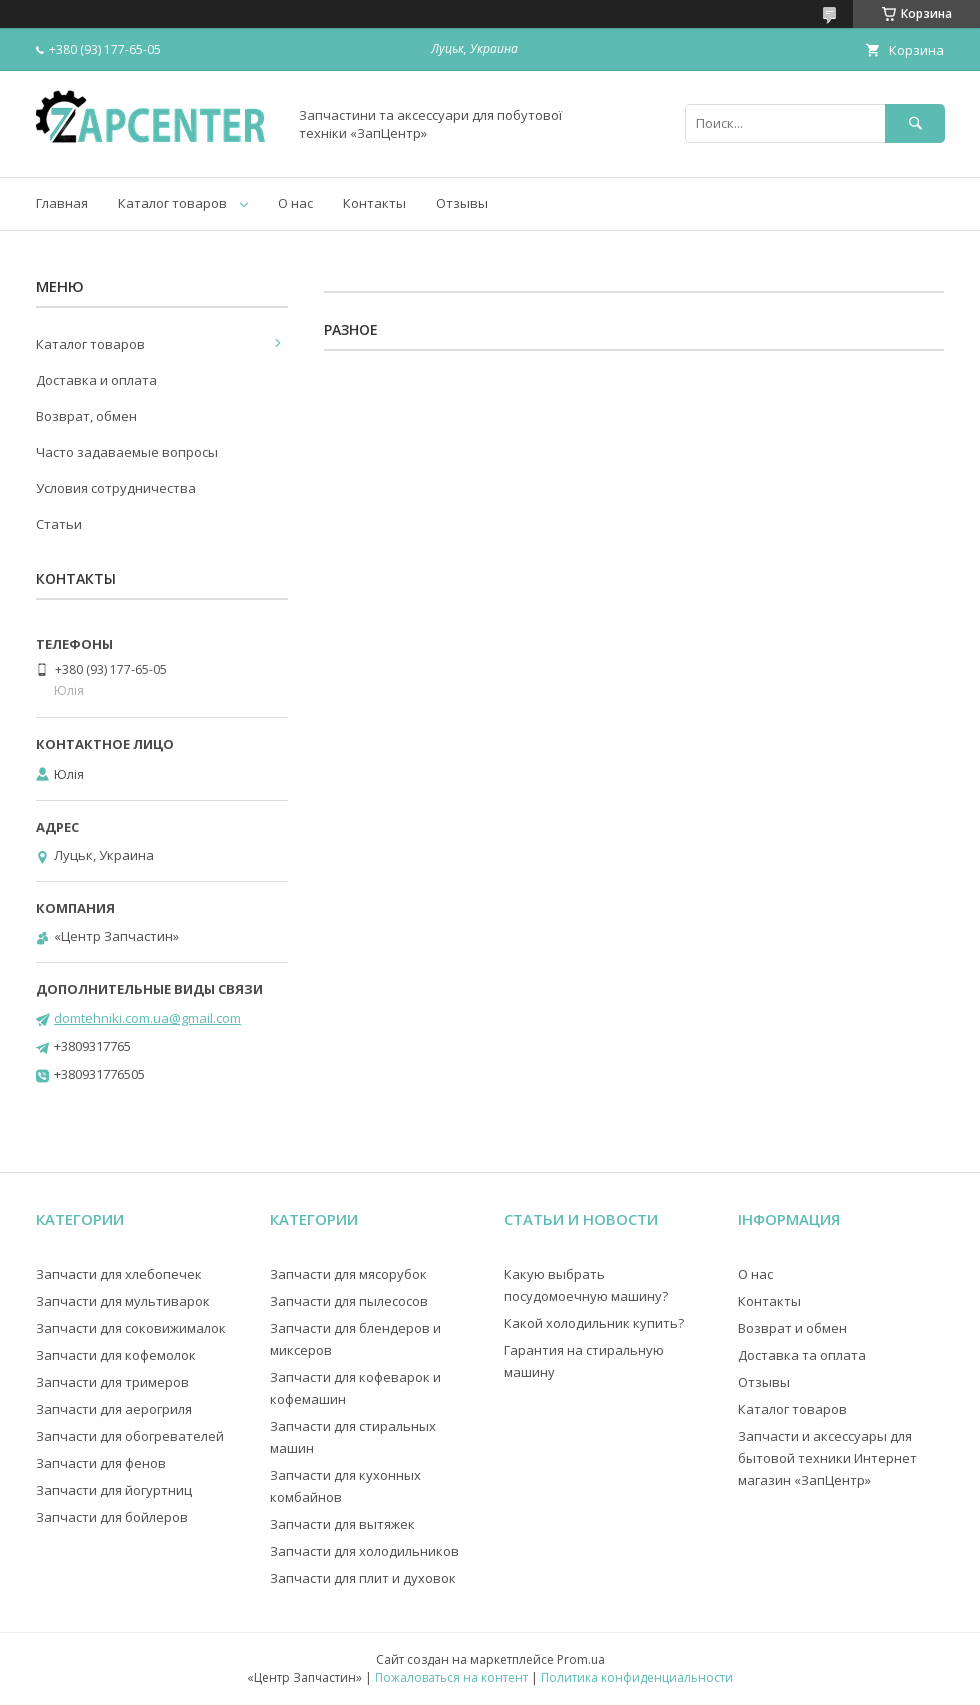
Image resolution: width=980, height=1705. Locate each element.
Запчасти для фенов (101, 1463)
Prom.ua (581, 1659)
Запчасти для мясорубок (348, 1274)
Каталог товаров (172, 203)
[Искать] (915, 123)
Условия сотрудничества (116, 488)
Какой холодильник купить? (594, 1323)
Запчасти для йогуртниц (114, 1490)
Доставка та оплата (802, 1355)
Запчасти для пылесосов (349, 1301)
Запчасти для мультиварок (123, 1301)
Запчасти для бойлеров (112, 1517)
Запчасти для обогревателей (130, 1436)
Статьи (59, 524)
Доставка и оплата (96, 380)
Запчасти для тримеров (112, 1382)
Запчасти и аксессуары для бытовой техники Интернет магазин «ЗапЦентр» (827, 1458)
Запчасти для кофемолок (116, 1355)
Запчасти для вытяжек (342, 1524)
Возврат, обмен (86, 416)
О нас (295, 203)
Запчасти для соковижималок (131, 1328)
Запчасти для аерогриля (114, 1409)
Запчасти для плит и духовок (363, 1578)
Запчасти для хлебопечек (119, 1274)
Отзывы (462, 203)
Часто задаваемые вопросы (127, 452)
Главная (62, 203)
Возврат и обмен (792, 1328)
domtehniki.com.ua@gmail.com (147, 1018)
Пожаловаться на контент (451, 1677)
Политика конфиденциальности (637, 1677)
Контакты (374, 203)
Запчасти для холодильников (364, 1551)
